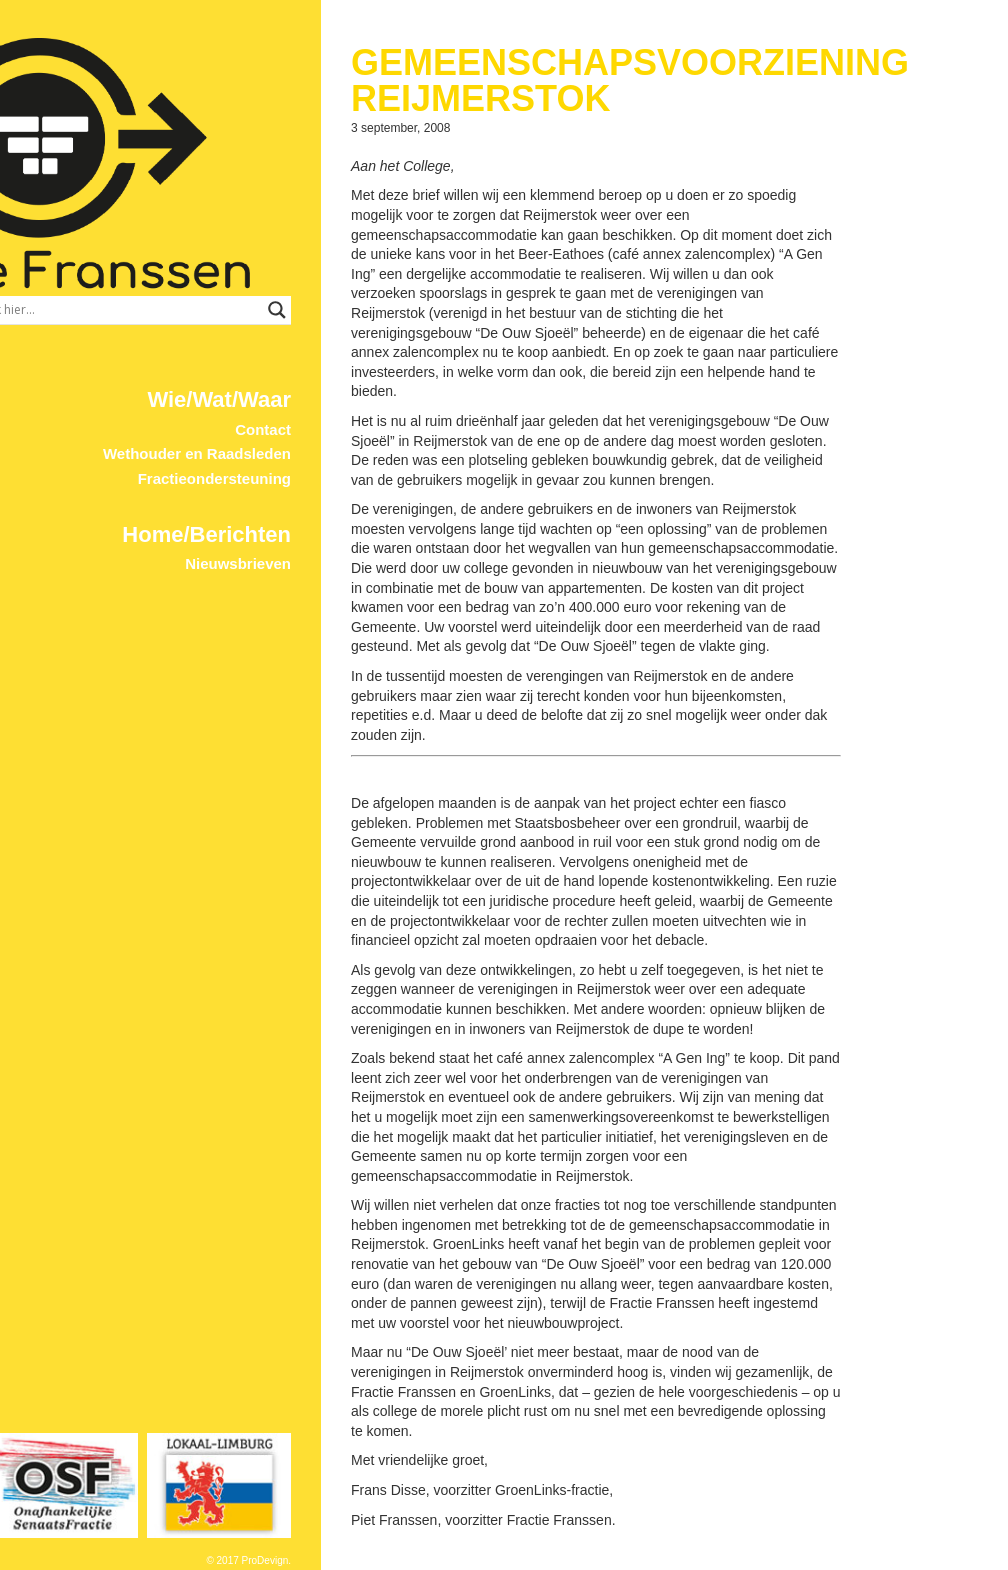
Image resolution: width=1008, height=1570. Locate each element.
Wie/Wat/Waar (356, 349)
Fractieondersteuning (351, 428)
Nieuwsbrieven (375, 513)
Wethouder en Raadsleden (334, 403)
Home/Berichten (343, 484)
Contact (400, 379)
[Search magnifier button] (414, 260)
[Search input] (298, 260)
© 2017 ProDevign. (385, 1560)
